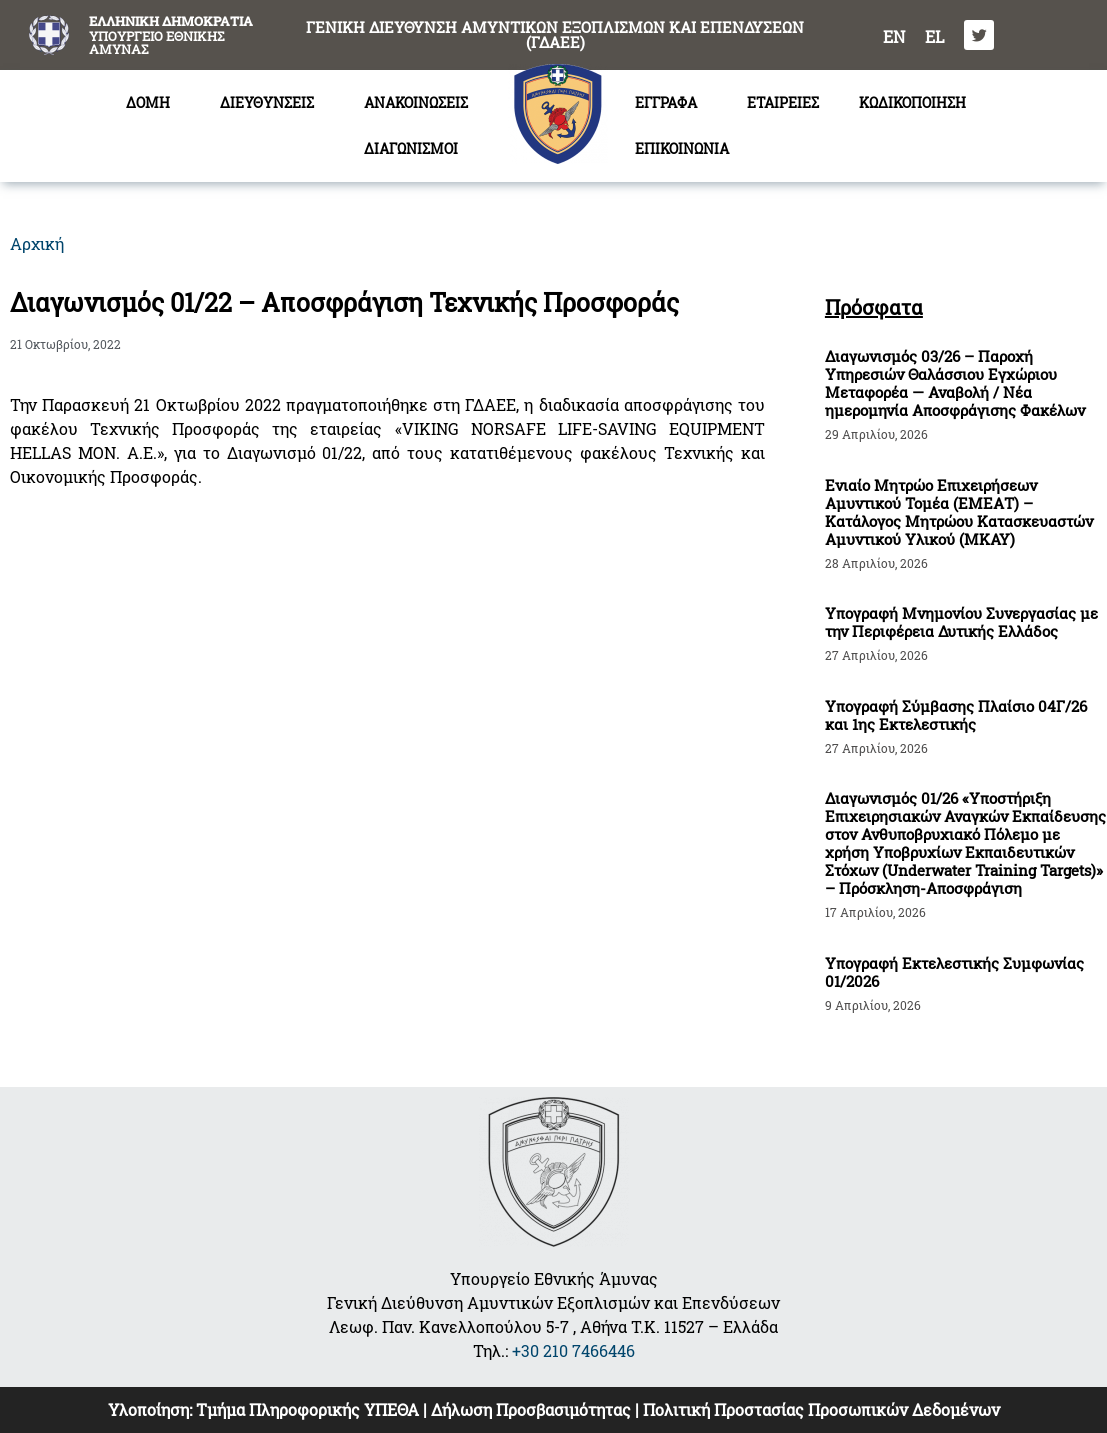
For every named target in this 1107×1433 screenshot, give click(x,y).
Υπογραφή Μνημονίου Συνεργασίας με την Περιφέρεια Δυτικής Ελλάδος (961, 622)
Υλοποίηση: (152, 1409)
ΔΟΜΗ (153, 103)
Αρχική (37, 243)
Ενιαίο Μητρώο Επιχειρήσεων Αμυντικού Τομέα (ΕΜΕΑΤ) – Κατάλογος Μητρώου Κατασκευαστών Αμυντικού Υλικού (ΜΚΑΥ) (959, 512)
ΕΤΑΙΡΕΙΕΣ (783, 102)
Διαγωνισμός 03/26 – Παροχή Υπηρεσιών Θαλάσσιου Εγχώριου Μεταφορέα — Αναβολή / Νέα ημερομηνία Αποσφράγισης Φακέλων (955, 383)
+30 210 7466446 (573, 1350)
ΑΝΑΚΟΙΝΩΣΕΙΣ (416, 102)
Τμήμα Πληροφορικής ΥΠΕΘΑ (307, 1409)
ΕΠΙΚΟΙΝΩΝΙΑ (682, 148)
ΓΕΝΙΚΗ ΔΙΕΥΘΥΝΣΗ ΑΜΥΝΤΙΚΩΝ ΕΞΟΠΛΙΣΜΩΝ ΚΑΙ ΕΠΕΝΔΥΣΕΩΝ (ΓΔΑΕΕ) (555, 34)
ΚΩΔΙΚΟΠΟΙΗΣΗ (912, 102)
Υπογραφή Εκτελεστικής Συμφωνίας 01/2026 (954, 972)
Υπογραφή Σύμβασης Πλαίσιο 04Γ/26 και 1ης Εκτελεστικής (956, 715)
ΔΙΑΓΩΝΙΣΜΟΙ (416, 149)
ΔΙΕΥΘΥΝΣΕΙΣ (272, 103)
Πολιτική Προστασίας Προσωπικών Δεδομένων (821, 1409)
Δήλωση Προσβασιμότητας (531, 1409)
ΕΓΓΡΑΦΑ (671, 103)
